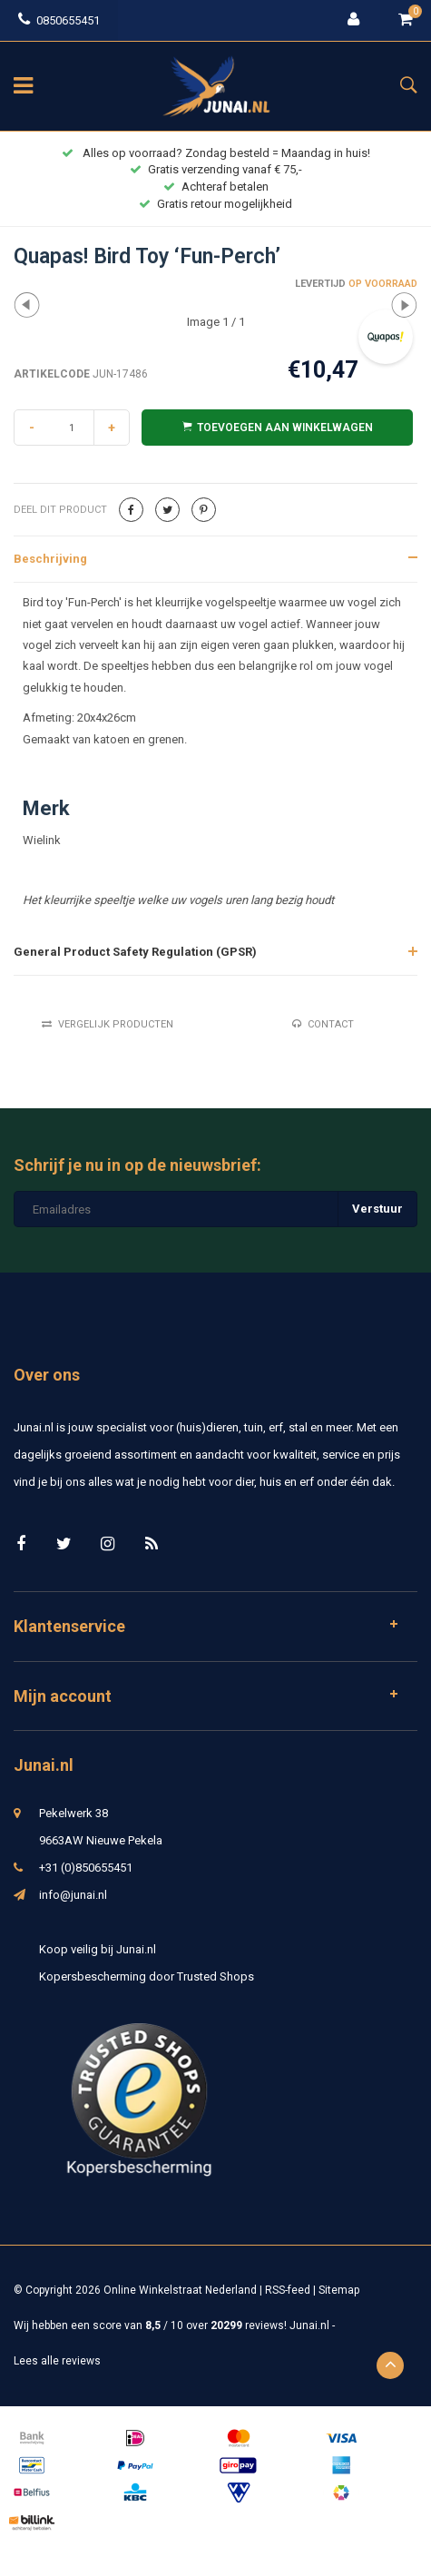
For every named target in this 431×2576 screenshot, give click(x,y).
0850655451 (59, 20)
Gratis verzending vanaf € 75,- (216, 169)
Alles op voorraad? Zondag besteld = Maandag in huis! (216, 153)
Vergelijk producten (107, 1024)
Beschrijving (50, 558)
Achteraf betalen (216, 186)
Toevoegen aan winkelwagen (277, 427)
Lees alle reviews (57, 2361)
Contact (323, 1024)
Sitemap (338, 2290)
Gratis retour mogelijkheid (215, 204)
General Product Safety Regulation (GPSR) (135, 952)
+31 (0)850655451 (85, 1867)
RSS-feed (287, 2290)
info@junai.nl (73, 1895)
